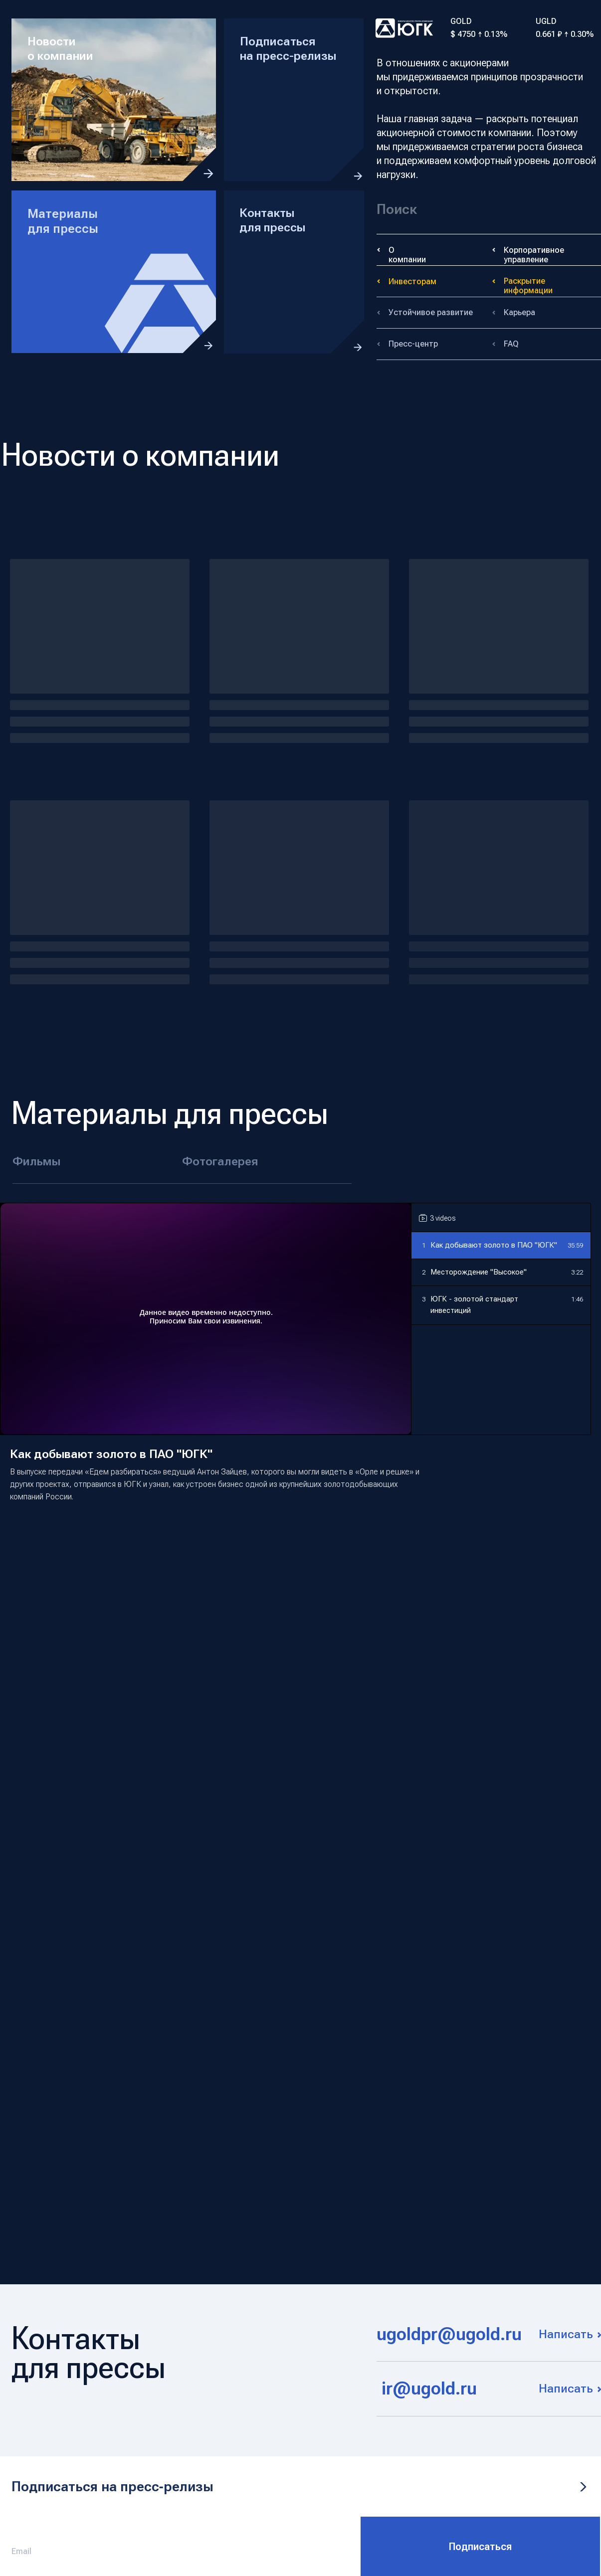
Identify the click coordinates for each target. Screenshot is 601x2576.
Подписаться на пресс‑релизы (112, 2486)
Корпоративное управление (534, 254)
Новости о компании (60, 48)
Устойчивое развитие (431, 312)
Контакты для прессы (272, 220)
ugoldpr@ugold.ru (449, 2334)
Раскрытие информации (528, 285)
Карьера (519, 312)
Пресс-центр (413, 344)
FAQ (511, 344)
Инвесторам (412, 281)
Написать (566, 2334)
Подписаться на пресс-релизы (288, 48)
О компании (407, 254)
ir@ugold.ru (429, 2388)
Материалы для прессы (62, 221)
